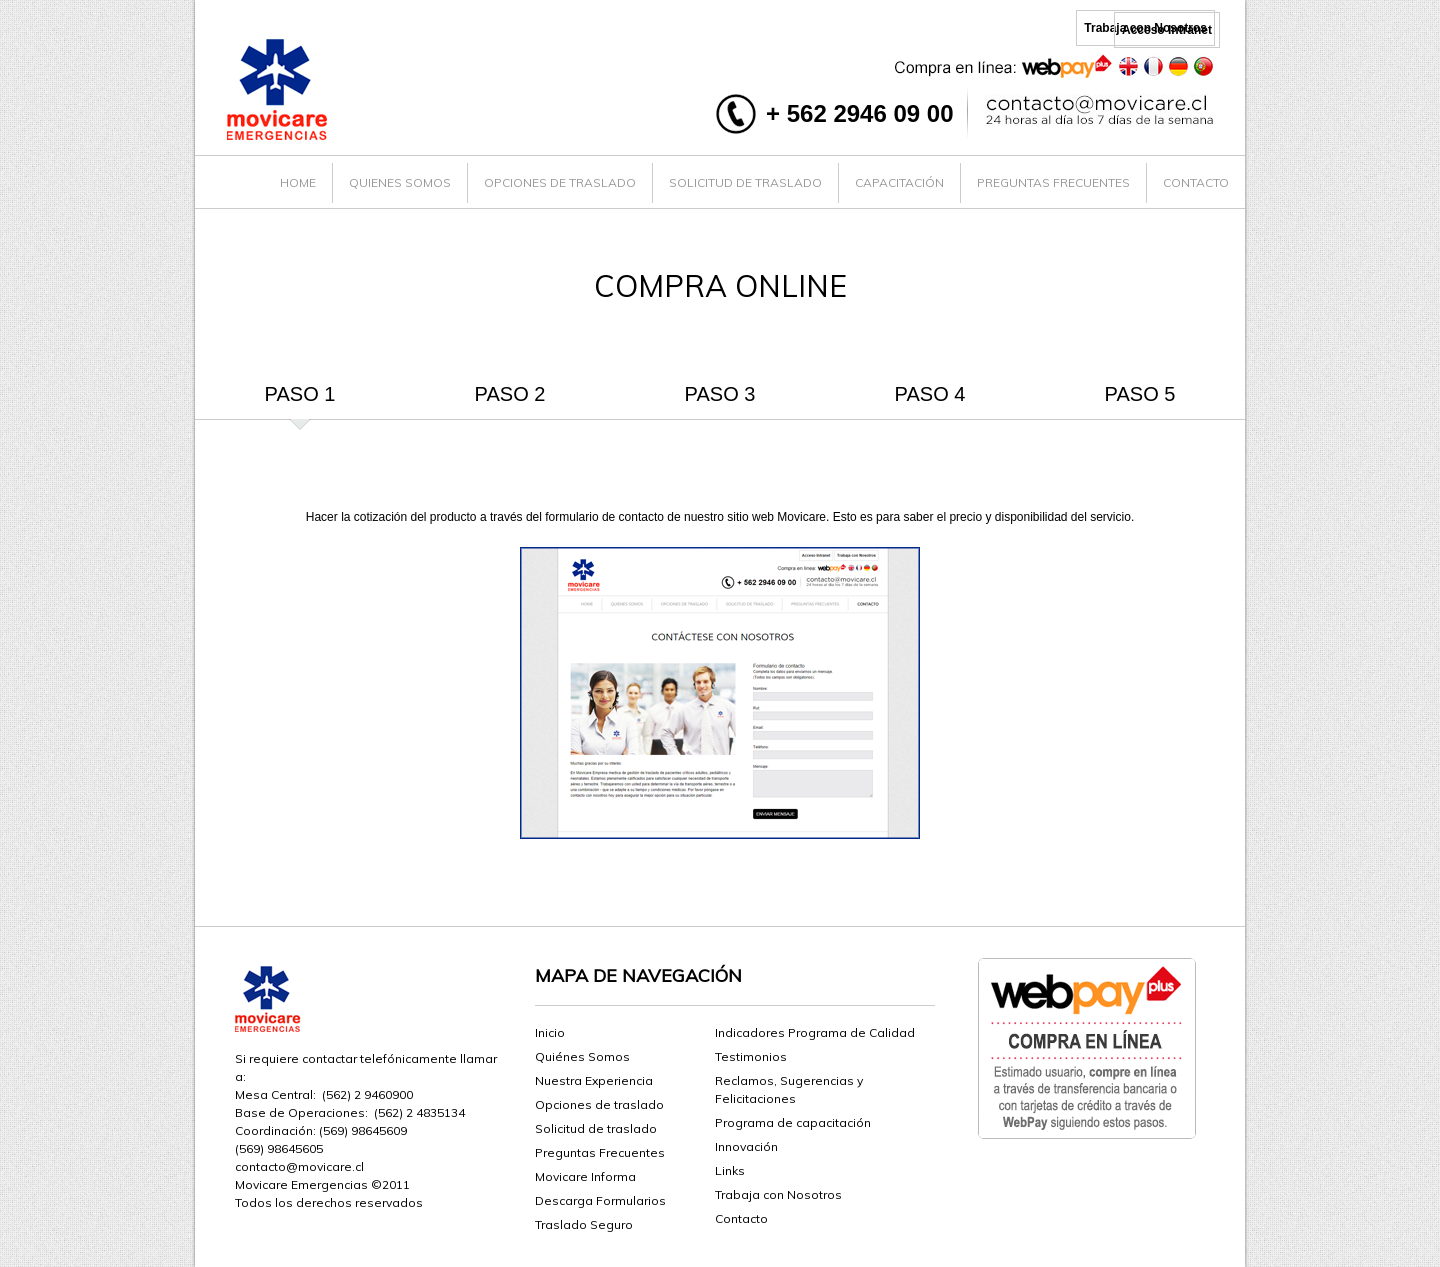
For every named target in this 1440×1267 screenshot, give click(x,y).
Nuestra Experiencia (594, 1080)
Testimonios (751, 1056)
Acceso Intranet (1167, 30)
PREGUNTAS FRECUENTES (1053, 182)
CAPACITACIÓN (899, 182)
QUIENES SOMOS (400, 182)
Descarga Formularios (600, 1200)
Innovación (746, 1146)
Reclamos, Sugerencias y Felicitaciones (789, 1089)
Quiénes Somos (582, 1056)
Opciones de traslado (599, 1104)
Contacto (741, 1218)
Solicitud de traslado (596, 1128)
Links (730, 1170)
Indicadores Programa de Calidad (815, 1032)
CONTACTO (1196, 182)
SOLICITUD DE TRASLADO (745, 182)
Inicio (550, 1032)
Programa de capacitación (793, 1122)
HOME (298, 182)
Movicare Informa (585, 1176)
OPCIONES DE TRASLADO (560, 182)
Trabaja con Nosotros (778, 1194)
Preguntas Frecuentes (600, 1152)
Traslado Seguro (584, 1224)
